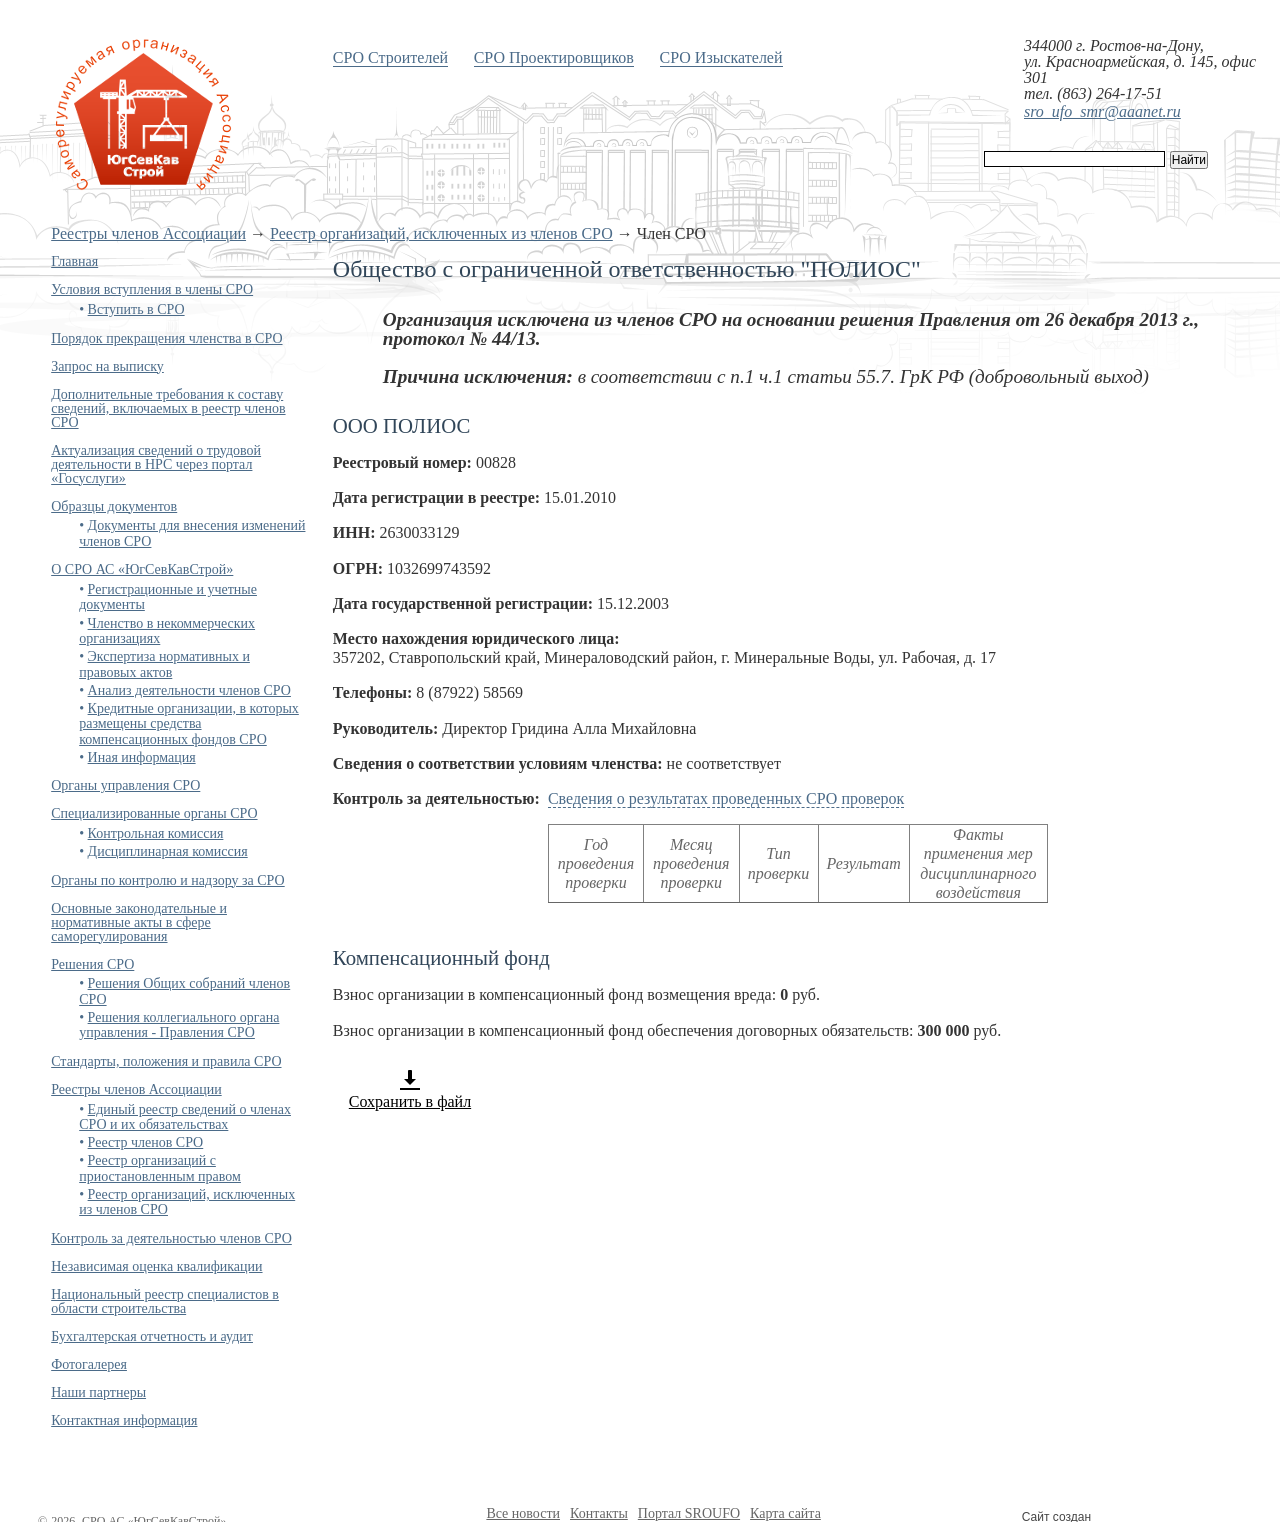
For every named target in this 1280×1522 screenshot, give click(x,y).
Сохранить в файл (410, 1089)
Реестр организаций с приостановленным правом (160, 1168)
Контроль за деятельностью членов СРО (171, 1238)
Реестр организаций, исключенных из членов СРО (441, 233)
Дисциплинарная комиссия (168, 851)
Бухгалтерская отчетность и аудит (152, 1336)
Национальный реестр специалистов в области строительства (165, 1301)
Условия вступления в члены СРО (152, 289)
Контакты (599, 1513)
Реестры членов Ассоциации (148, 233)
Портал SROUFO (689, 1513)
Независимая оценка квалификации (156, 1266)
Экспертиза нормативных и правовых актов (164, 664)
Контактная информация (124, 1420)
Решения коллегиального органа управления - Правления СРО (179, 1025)
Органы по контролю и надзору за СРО (168, 880)
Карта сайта (785, 1513)
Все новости (523, 1513)
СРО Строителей (390, 57)
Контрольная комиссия (156, 833)
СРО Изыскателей (721, 57)
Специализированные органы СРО (154, 813)
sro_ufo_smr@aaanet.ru (1102, 111)
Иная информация (142, 757)
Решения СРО (92, 964)
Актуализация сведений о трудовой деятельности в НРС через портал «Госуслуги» (156, 464)
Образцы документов (114, 506)
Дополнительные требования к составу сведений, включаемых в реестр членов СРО (168, 408)
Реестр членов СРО (146, 1142)
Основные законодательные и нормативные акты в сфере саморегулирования (139, 922)
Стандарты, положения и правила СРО (166, 1061)
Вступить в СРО (136, 309)
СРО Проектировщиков (554, 57)
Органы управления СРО (125, 785)
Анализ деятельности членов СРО (189, 690)
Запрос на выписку (107, 366)
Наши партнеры (98, 1392)
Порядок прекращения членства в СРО (166, 338)
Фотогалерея (89, 1364)
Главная (74, 261)
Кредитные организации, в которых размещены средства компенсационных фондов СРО (189, 724)
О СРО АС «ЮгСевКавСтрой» (142, 569)
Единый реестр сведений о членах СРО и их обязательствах (185, 1117)
